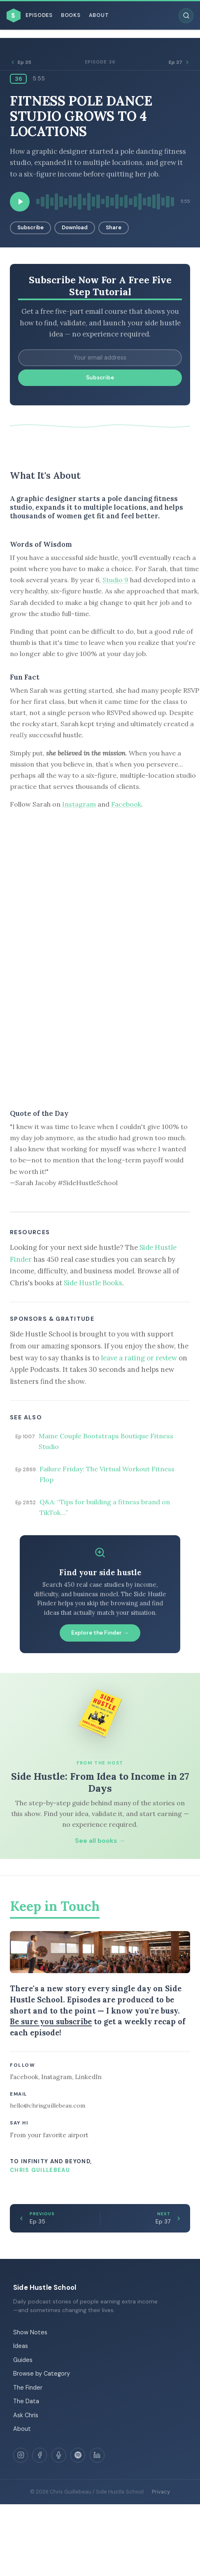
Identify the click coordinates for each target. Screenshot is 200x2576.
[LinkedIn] (97, 2455)
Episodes (39, 15)
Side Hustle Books (93, 1282)
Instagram (79, 804)
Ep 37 (179, 62)
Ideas (20, 2346)
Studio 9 (115, 580)
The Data (26, 2401)
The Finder (27, 2387)
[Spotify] (77, 2455)
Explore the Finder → (100, 1632)
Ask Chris (25, 2415)
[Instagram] (20, 2455)
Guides (23, 2360)
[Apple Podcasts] (58, 2455)
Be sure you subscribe (51, 2021)
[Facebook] (39, 2455)
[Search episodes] (186, 15)
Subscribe (30, 227)
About (99, 15)
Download (75, 227)
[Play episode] (20, 202)
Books (71, 15)
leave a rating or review (139, 1357)
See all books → (100, 1841)
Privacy (161, 2491)
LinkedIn (88, 2077)
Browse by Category (41, 2373)
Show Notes (30, 2332)
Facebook (126, 804)
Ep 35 (20, 62)
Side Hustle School (44, 2287)
